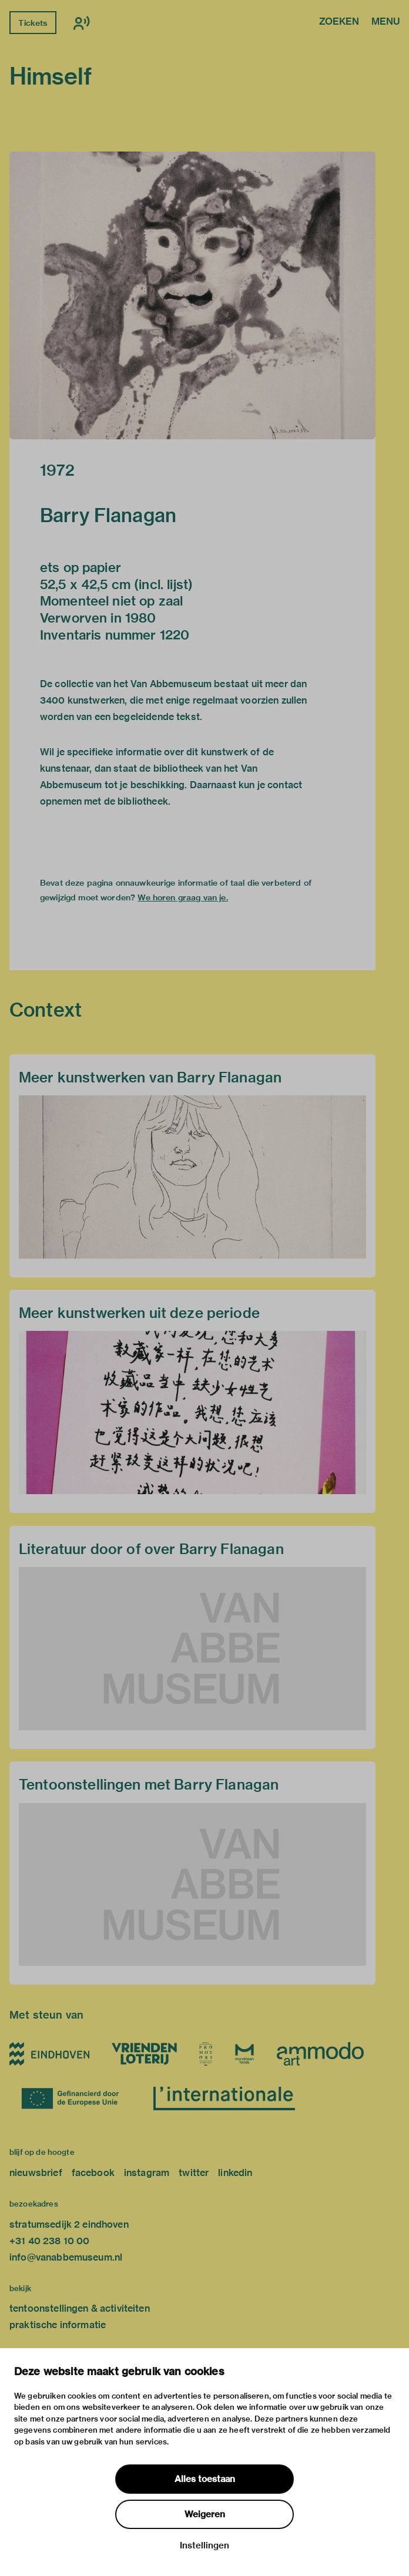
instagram (146, 2173)
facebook (93, 2173)
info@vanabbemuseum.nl (65, 2257)
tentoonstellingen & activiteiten (79, 2308)
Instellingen (204, 2545)
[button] (192, 295)
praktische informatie (57, 2325)
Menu (385, 22)
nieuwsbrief (35, 2173)
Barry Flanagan (108, 515)
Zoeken (339, 22)
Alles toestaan (205, 2479)
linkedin (235, 2173)
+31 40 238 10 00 (49, 2241)
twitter (194, 2173)
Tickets (32, 23)
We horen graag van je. (182, 897)
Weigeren (205, 2514)
